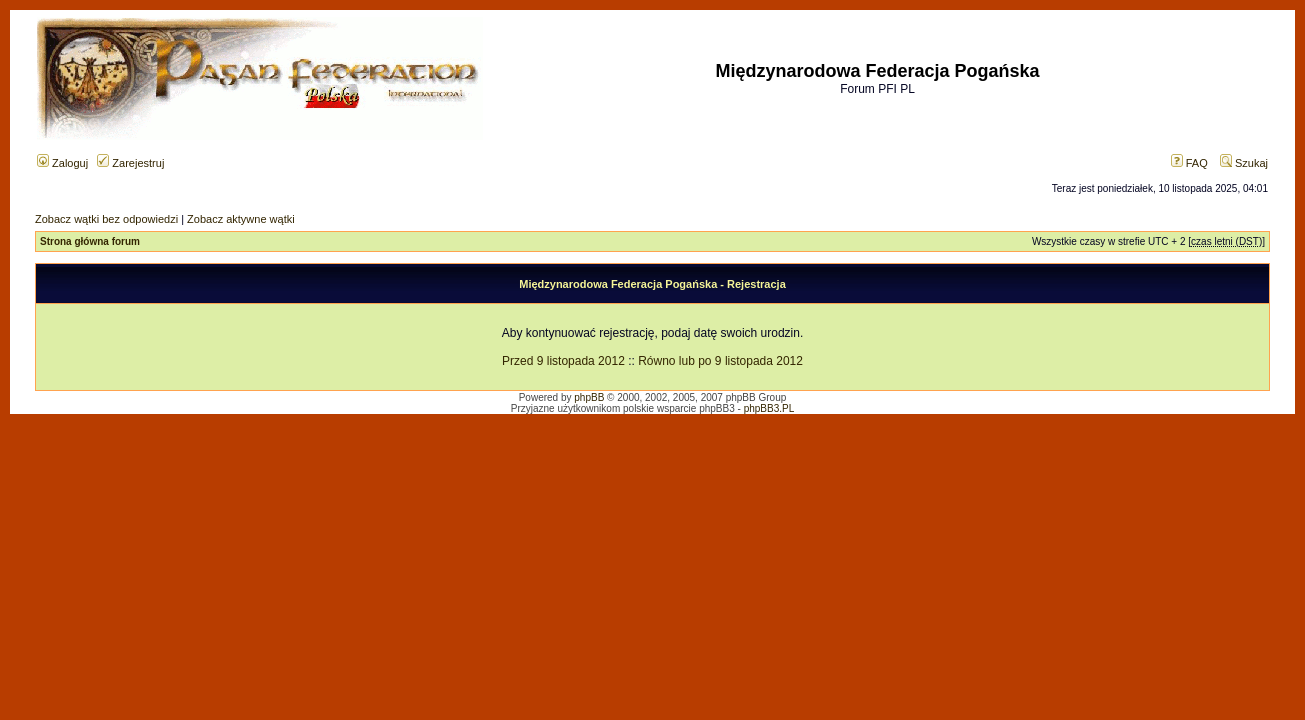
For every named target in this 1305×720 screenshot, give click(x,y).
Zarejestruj (130, 163)
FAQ (1189, 163)
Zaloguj (62, 163)
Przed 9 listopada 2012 (563, 361)
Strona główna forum (90, 241)
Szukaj (1244, 163)
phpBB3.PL (769, 408)
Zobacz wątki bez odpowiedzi (106, 219)
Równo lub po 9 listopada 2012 (720, 361)
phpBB (589, 397)
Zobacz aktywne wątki (241, 219)
